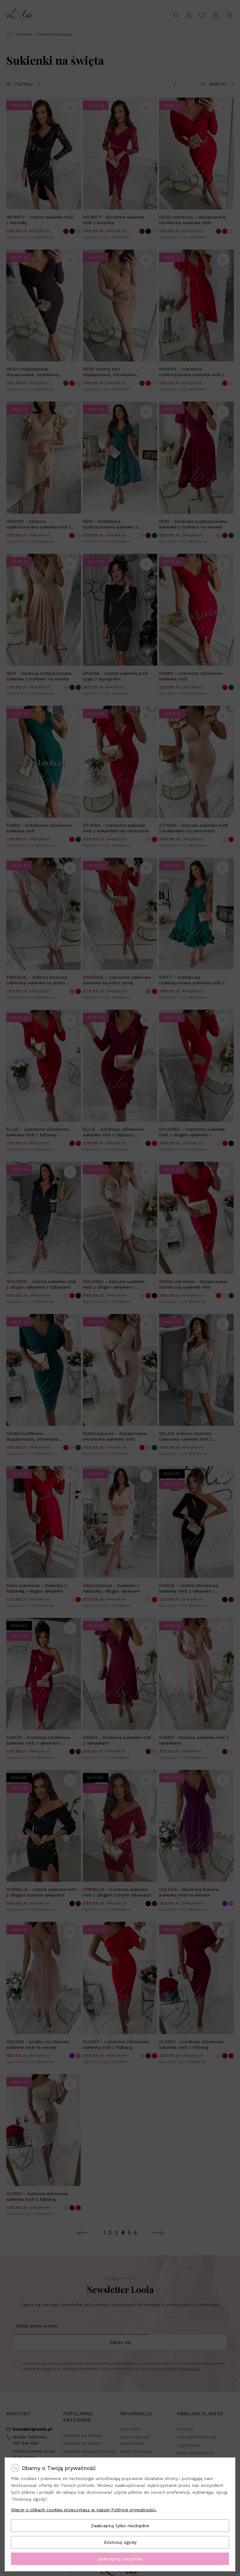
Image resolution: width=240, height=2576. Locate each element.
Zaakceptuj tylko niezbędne (120, 2525)
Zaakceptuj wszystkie (120, 2558)
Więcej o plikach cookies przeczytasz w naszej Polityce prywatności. (84, 2509)
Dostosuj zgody (120, 2542)
